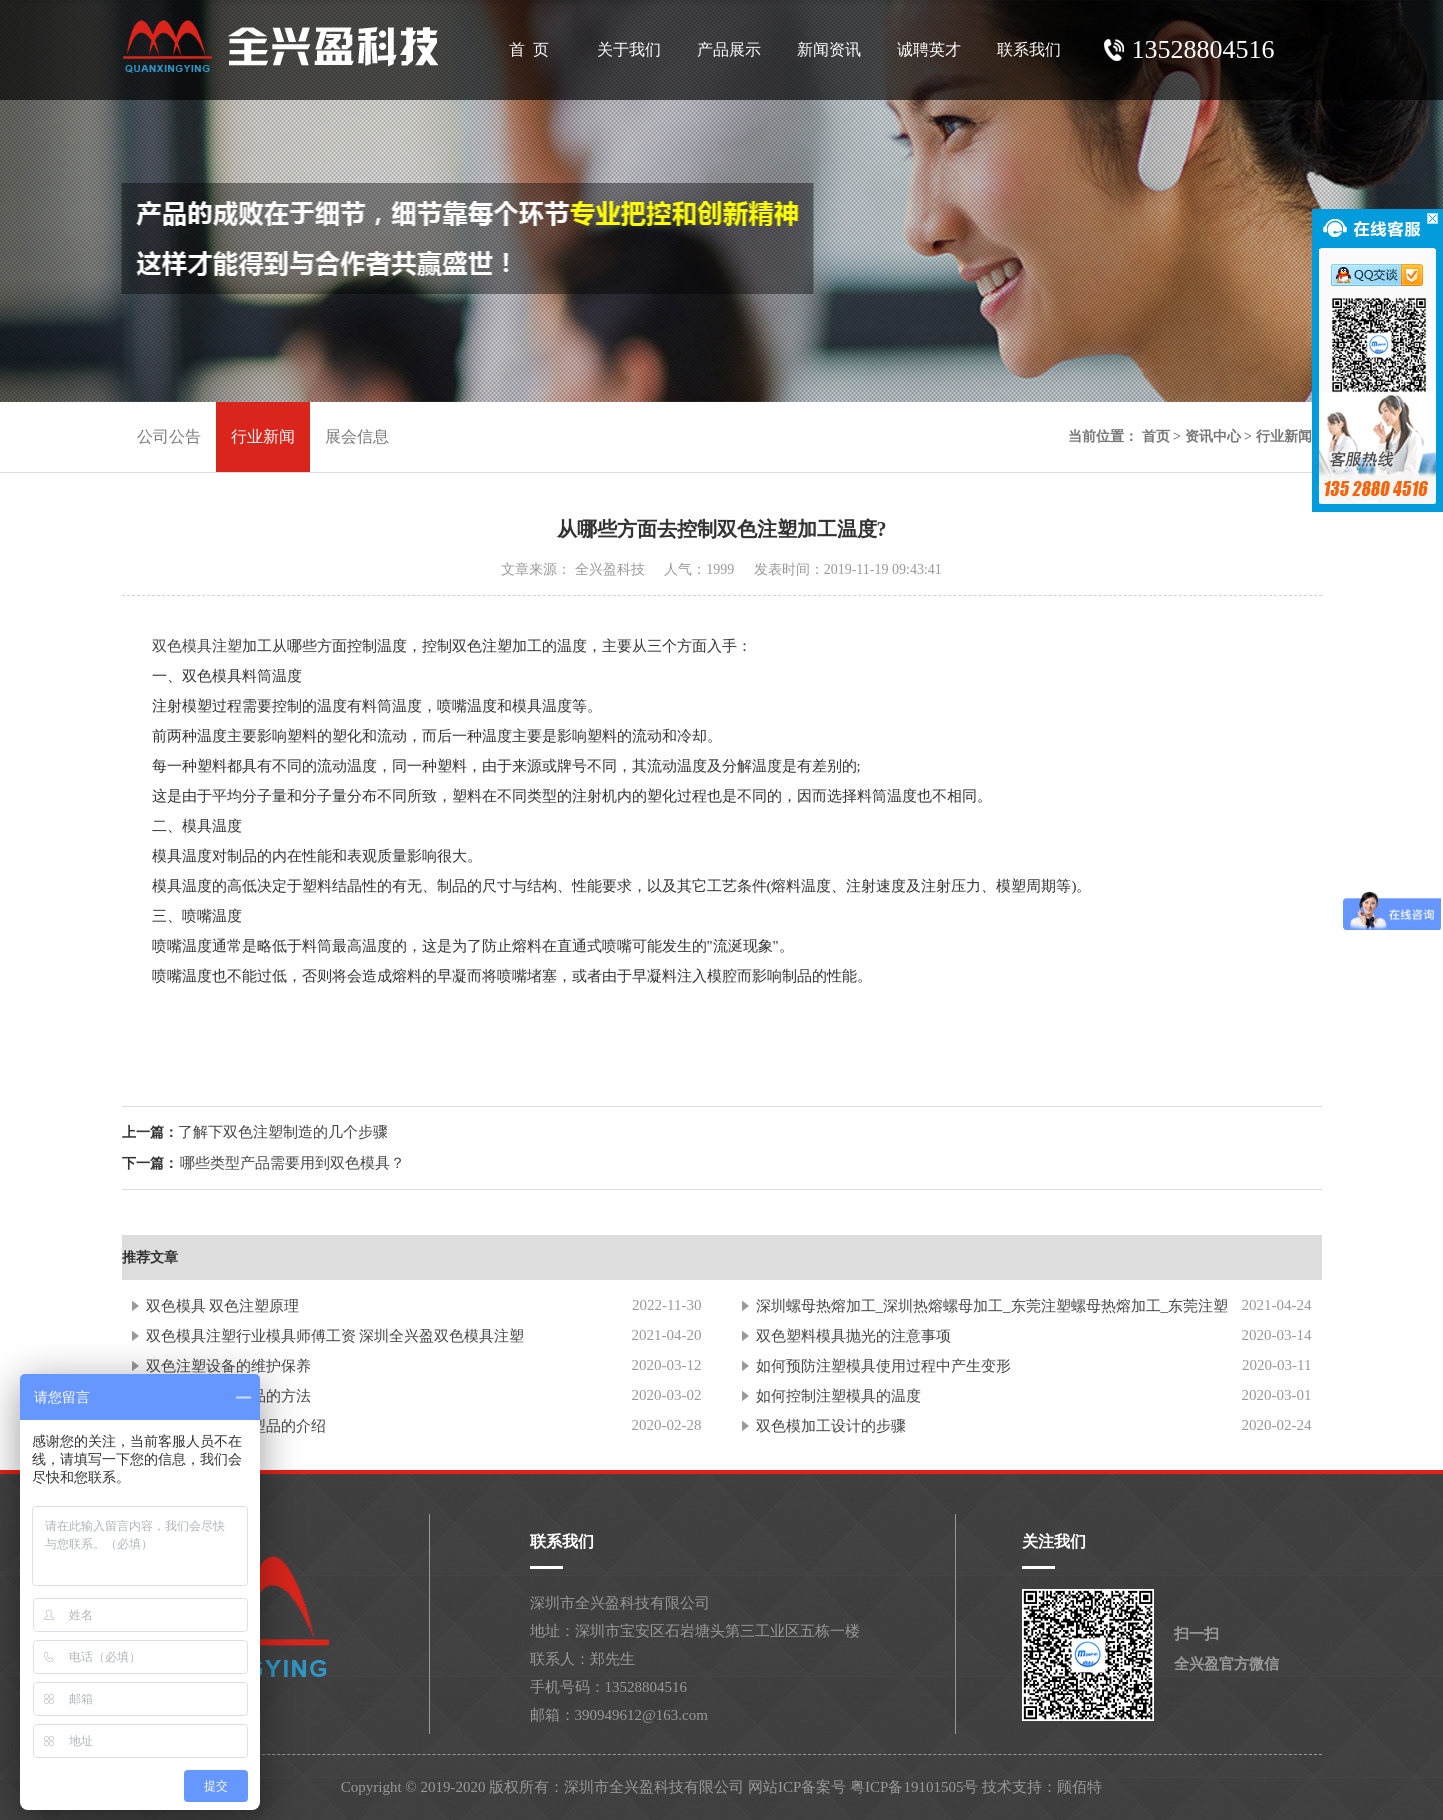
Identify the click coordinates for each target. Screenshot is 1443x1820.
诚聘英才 (929, 49)
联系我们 (1029, 49)
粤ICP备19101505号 (914, 1787)
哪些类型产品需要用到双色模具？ (292, 1163)
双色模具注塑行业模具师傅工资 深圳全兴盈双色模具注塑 (335, 1336)
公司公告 (169, 436)
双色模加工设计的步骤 (831, 1426)
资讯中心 (1213, 436)
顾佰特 (1079, 1787)
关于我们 (629, 49)
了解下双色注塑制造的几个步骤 (283, 1132)
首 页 (529, 49)
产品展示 (729, 49)
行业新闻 (263, 436)
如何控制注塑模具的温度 (838, 1396)
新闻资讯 (829, 49)
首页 (1156, 436)
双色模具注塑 (197, 646)
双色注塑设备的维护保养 (228, 1366)
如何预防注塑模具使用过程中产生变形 (883, 1366)
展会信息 (357, 436)
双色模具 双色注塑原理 (223, 1306)
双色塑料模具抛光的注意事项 (853, 1336)
